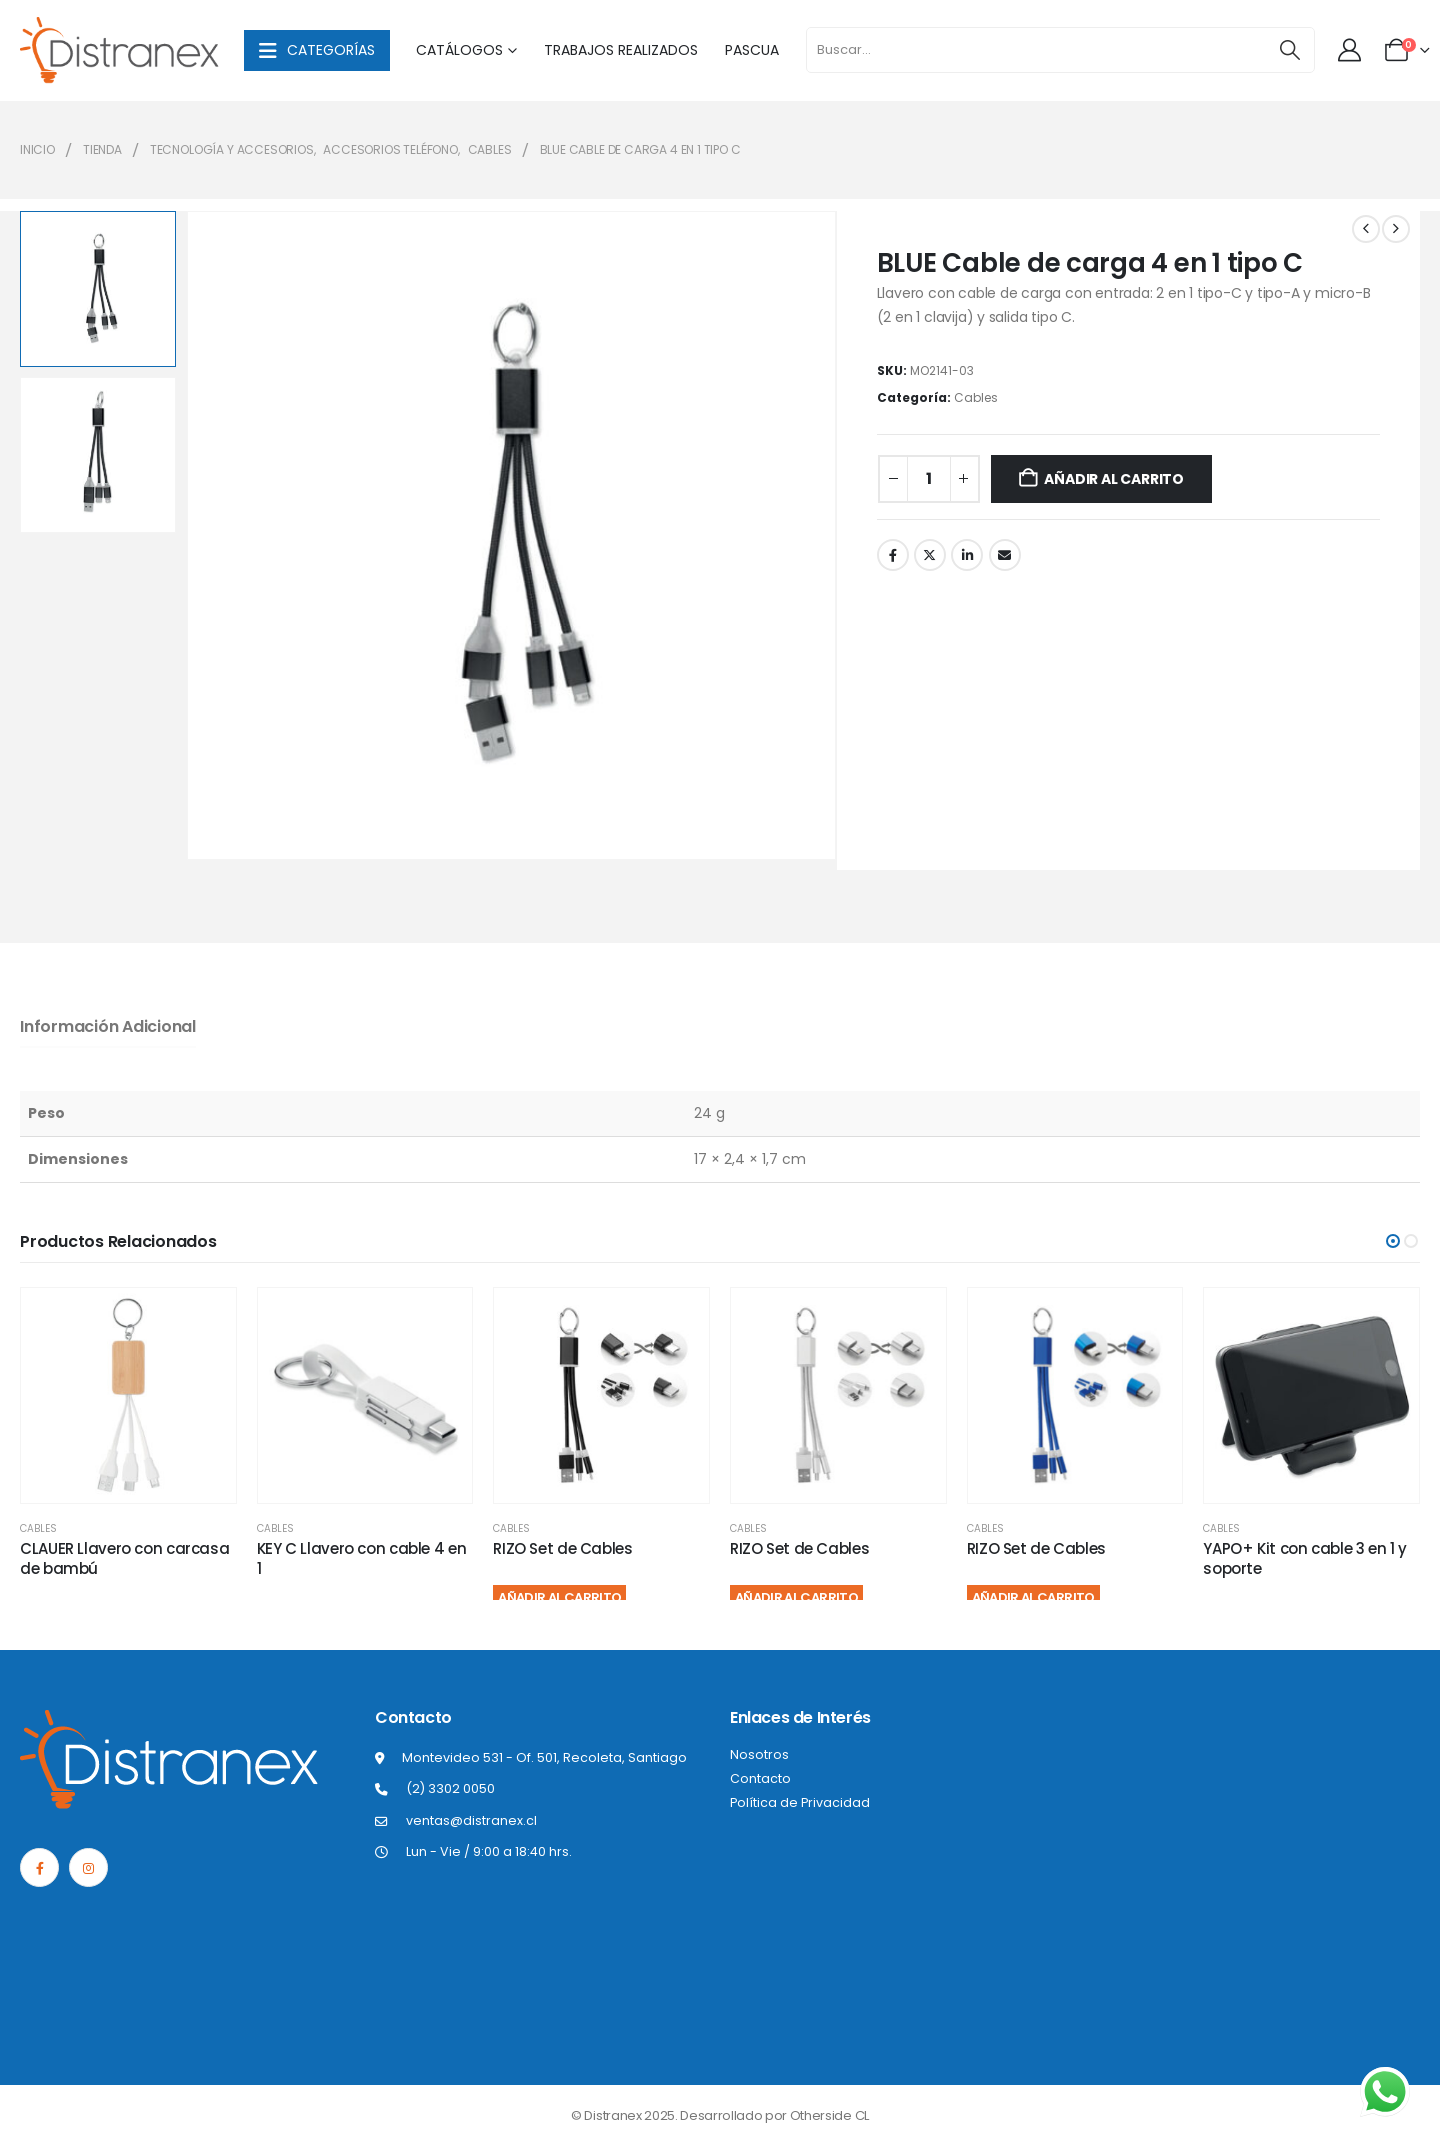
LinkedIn (967, 555)
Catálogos (459, 50)
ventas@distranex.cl (471, 1820)
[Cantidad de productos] (929, 479)
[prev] (1366, 229)
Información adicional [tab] (108, 1026)
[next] (1396, 229)
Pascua (752, 50)
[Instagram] (88, 1867)
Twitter (930, 555)
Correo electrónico (1005, 555)
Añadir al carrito (1113, 479)
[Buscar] (1289, 50)
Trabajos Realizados (621, 50)
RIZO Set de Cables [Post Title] (562, 1548)
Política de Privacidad (800, 1802)
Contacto (760, 1778)
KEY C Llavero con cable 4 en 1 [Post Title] (362, 1558)
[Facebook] (39, 1867)
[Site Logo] (120, 50)
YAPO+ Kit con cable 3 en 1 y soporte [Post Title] (1305, 1558)
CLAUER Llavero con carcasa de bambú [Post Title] (124, 1558)
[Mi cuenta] (1351, 50)
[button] (1393, 1241)
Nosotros (759, 1754)
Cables (976, 397)
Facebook (893, 555)
